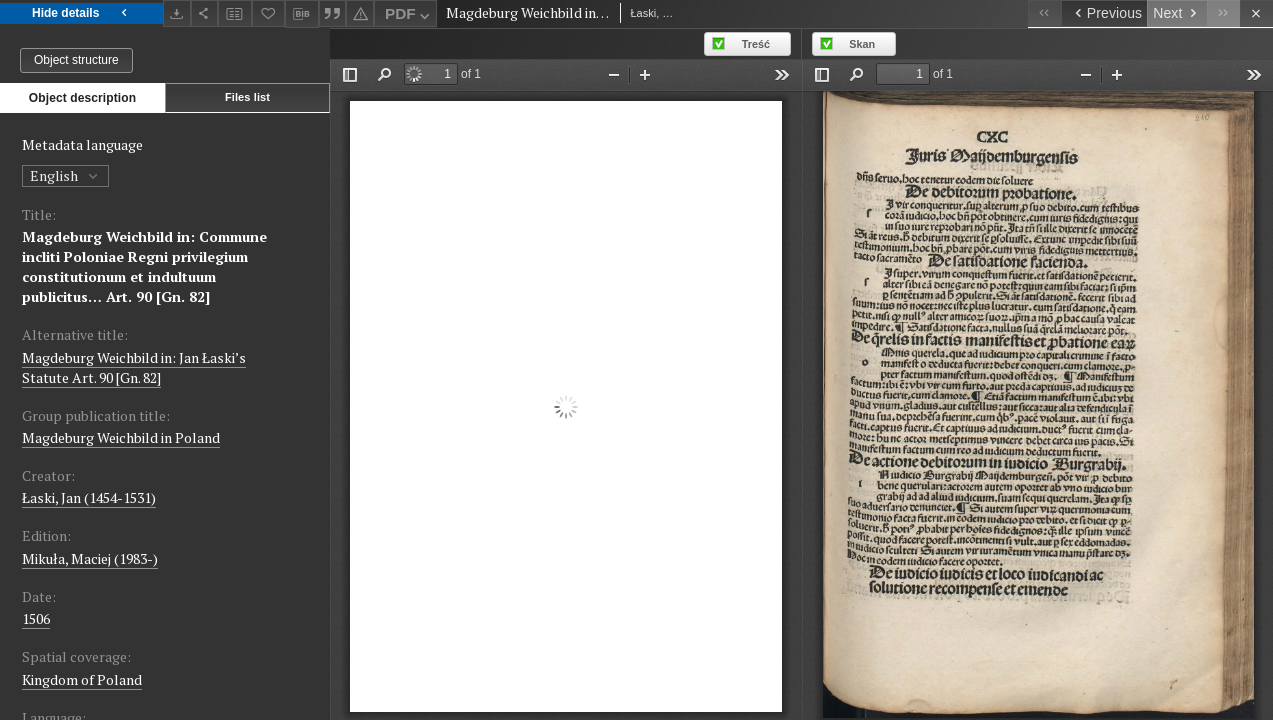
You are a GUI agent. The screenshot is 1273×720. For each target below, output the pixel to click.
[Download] (177, 13)
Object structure (76, 60)
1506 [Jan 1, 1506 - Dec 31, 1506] (36, 618)
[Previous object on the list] (1104, 13)
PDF (409, 16)
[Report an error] (360, 13)
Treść (756, 44)
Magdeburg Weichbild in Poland (121, 437)
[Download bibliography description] (302, 14)
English (65, 175)
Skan (862, 44)
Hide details (81, 13)
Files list (247, 97)
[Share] (205, 13)
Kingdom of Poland (82, 679)
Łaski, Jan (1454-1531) (89, 497)
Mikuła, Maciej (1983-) (90, 558)
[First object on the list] (1044, 13)
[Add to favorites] (269, 13)
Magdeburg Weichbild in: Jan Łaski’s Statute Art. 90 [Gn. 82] (134, 367)
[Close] (1256, 13)
